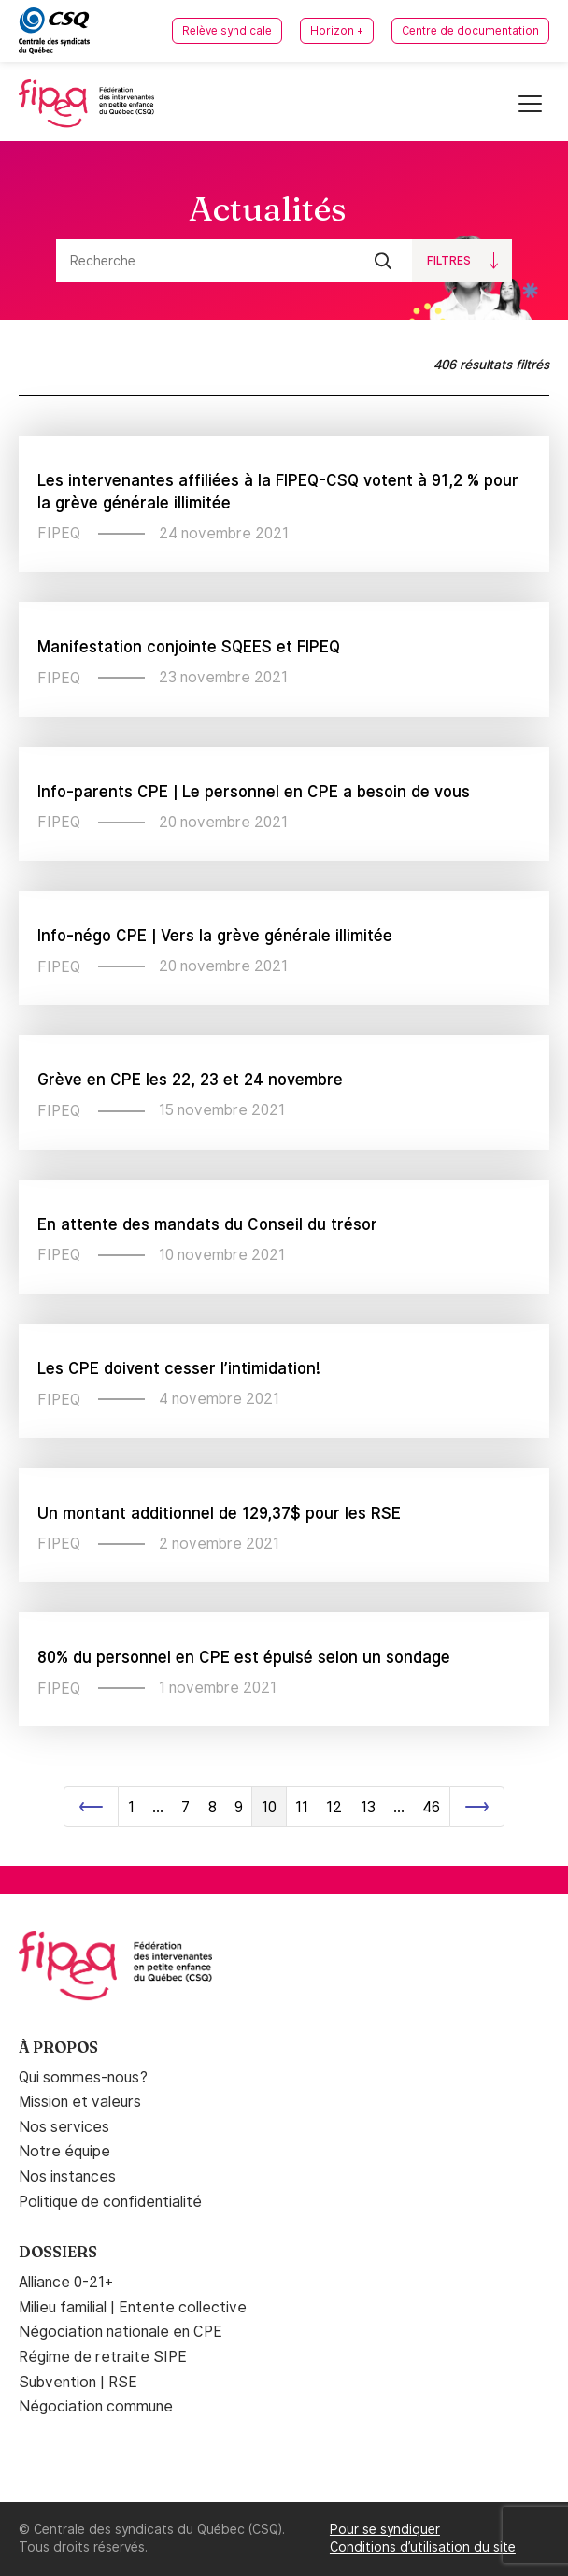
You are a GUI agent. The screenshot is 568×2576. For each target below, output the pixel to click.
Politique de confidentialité (110, 2202)
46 (431, 1807)
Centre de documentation (470, 30)
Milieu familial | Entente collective (133, 2307)
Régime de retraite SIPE (103, 2357)
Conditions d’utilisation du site (423, 2547)
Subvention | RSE (78, 2382)
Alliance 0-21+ (66, 2282)
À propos (58, 2047)
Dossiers (58, 2251)
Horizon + (336, 30)
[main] (284, 1003)
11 (301, 1807)
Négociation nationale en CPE (120, 2331)
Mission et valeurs (80, 2102)
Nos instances (67, 2176)
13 (368, 1807)
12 (334, 1807)
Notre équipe (64, 2151)
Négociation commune (96, 2406)
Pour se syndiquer (385, 2529)
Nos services (64, 2127)
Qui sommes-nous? (83, 2077)
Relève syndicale (227, 30)
